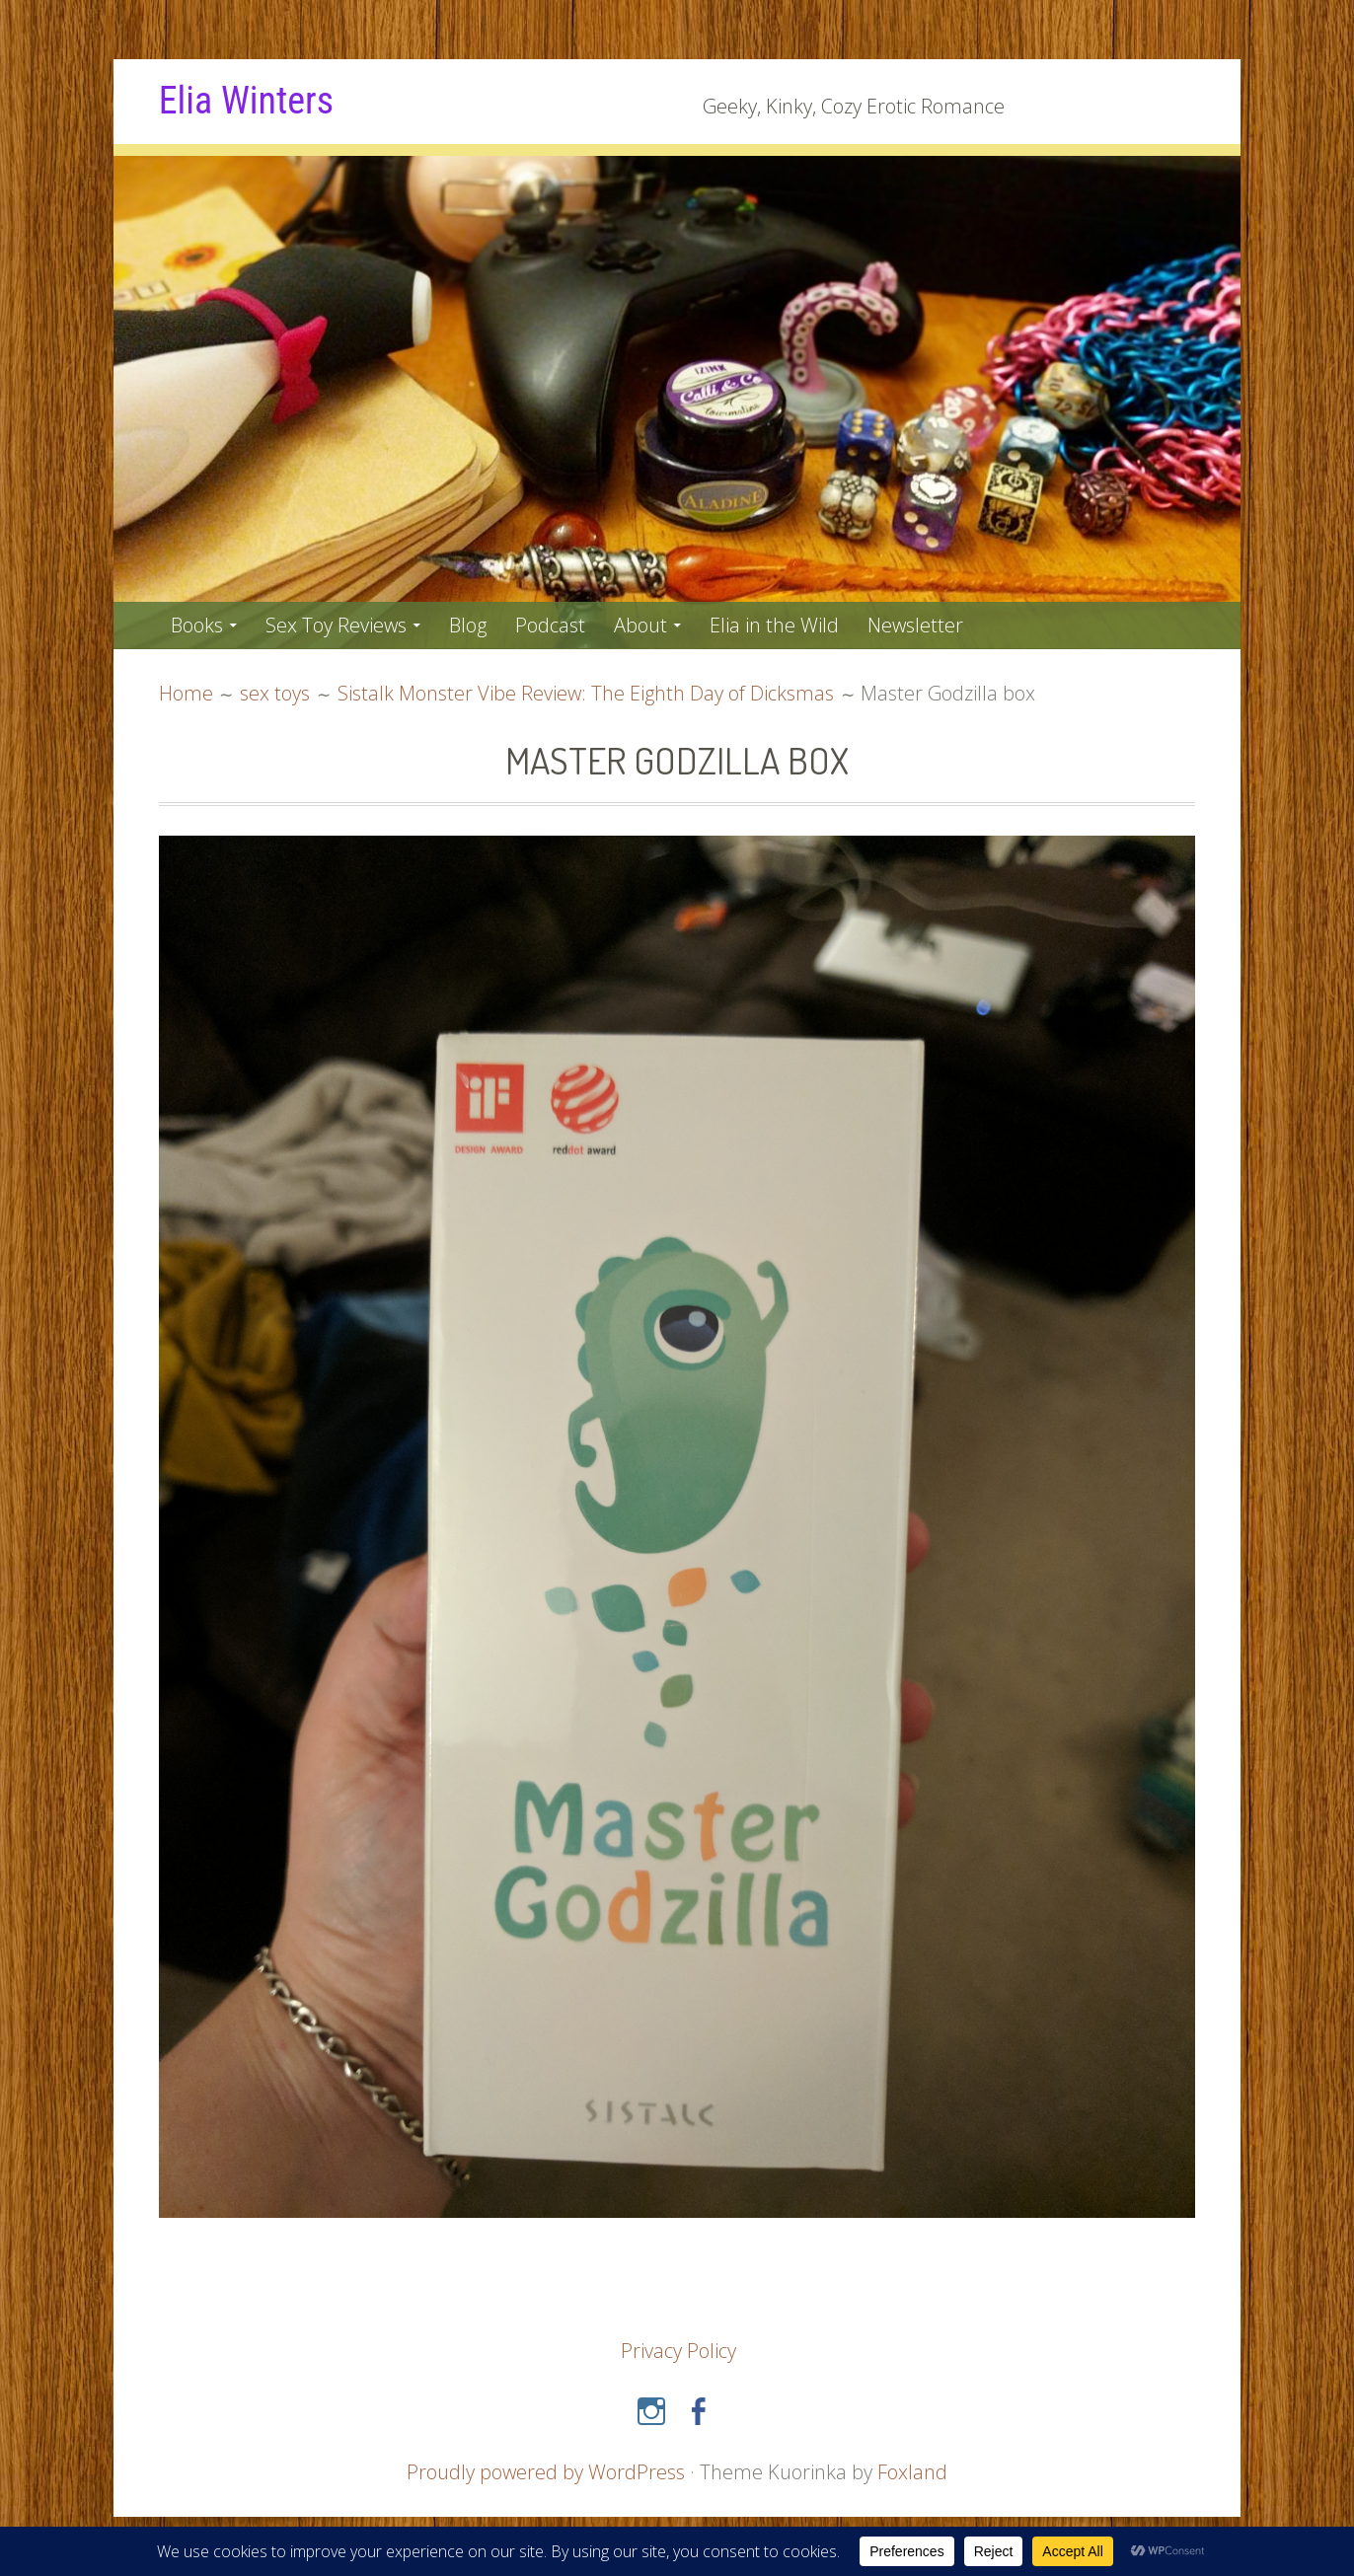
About (640, 625)
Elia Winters (246, 100)
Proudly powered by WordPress (546, 2472)
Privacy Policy (678, 2350)
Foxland (912, 2472)
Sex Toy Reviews (336, 625)
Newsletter (915, 625)
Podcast (550, 625)
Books (197, 625)
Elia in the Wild (774, 625)
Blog (468, 625)
